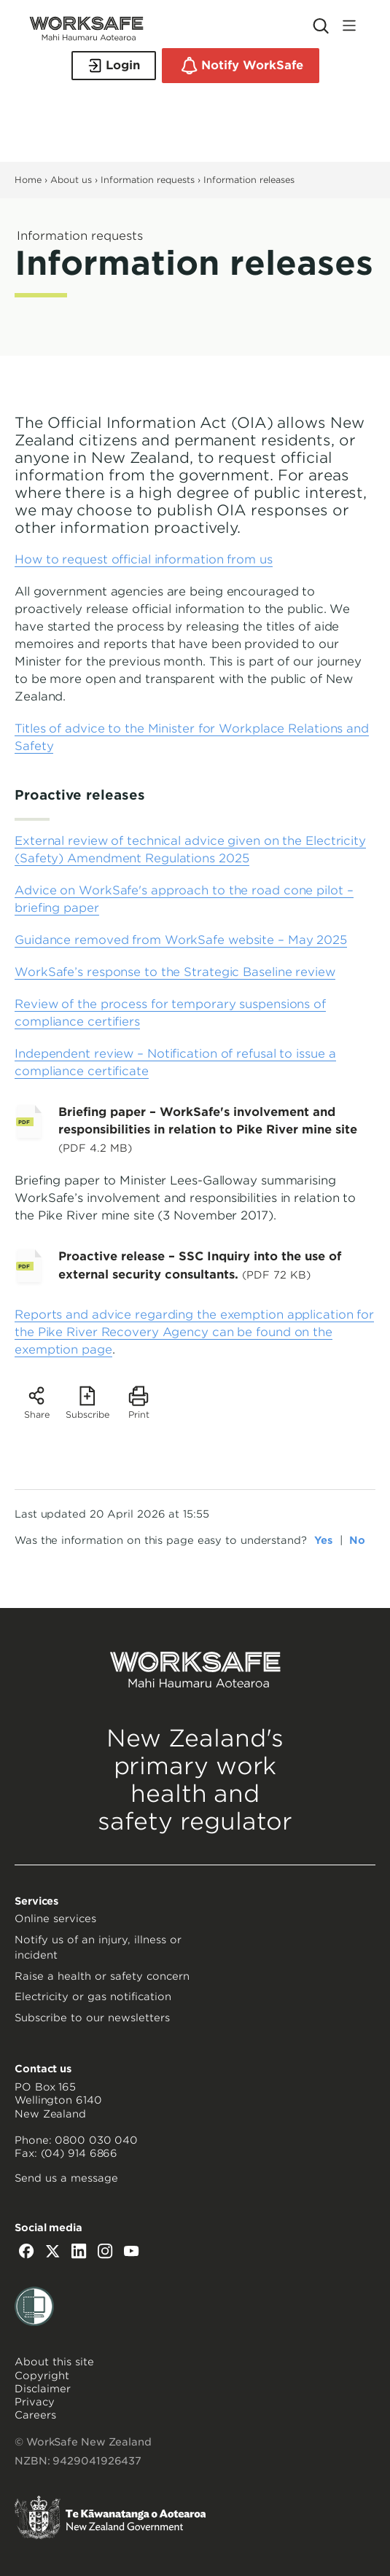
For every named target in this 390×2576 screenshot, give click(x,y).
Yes (323, 1540)
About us (71, 179)
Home (28, 179)
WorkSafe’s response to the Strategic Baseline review (175, 972)
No (357, 1540)
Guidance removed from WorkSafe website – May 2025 (181, 940)
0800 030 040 (96, 2140)
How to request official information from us (144, 559)
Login (113, 65)
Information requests (148, 179)
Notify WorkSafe (240, 65)
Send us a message (66, 2178)
